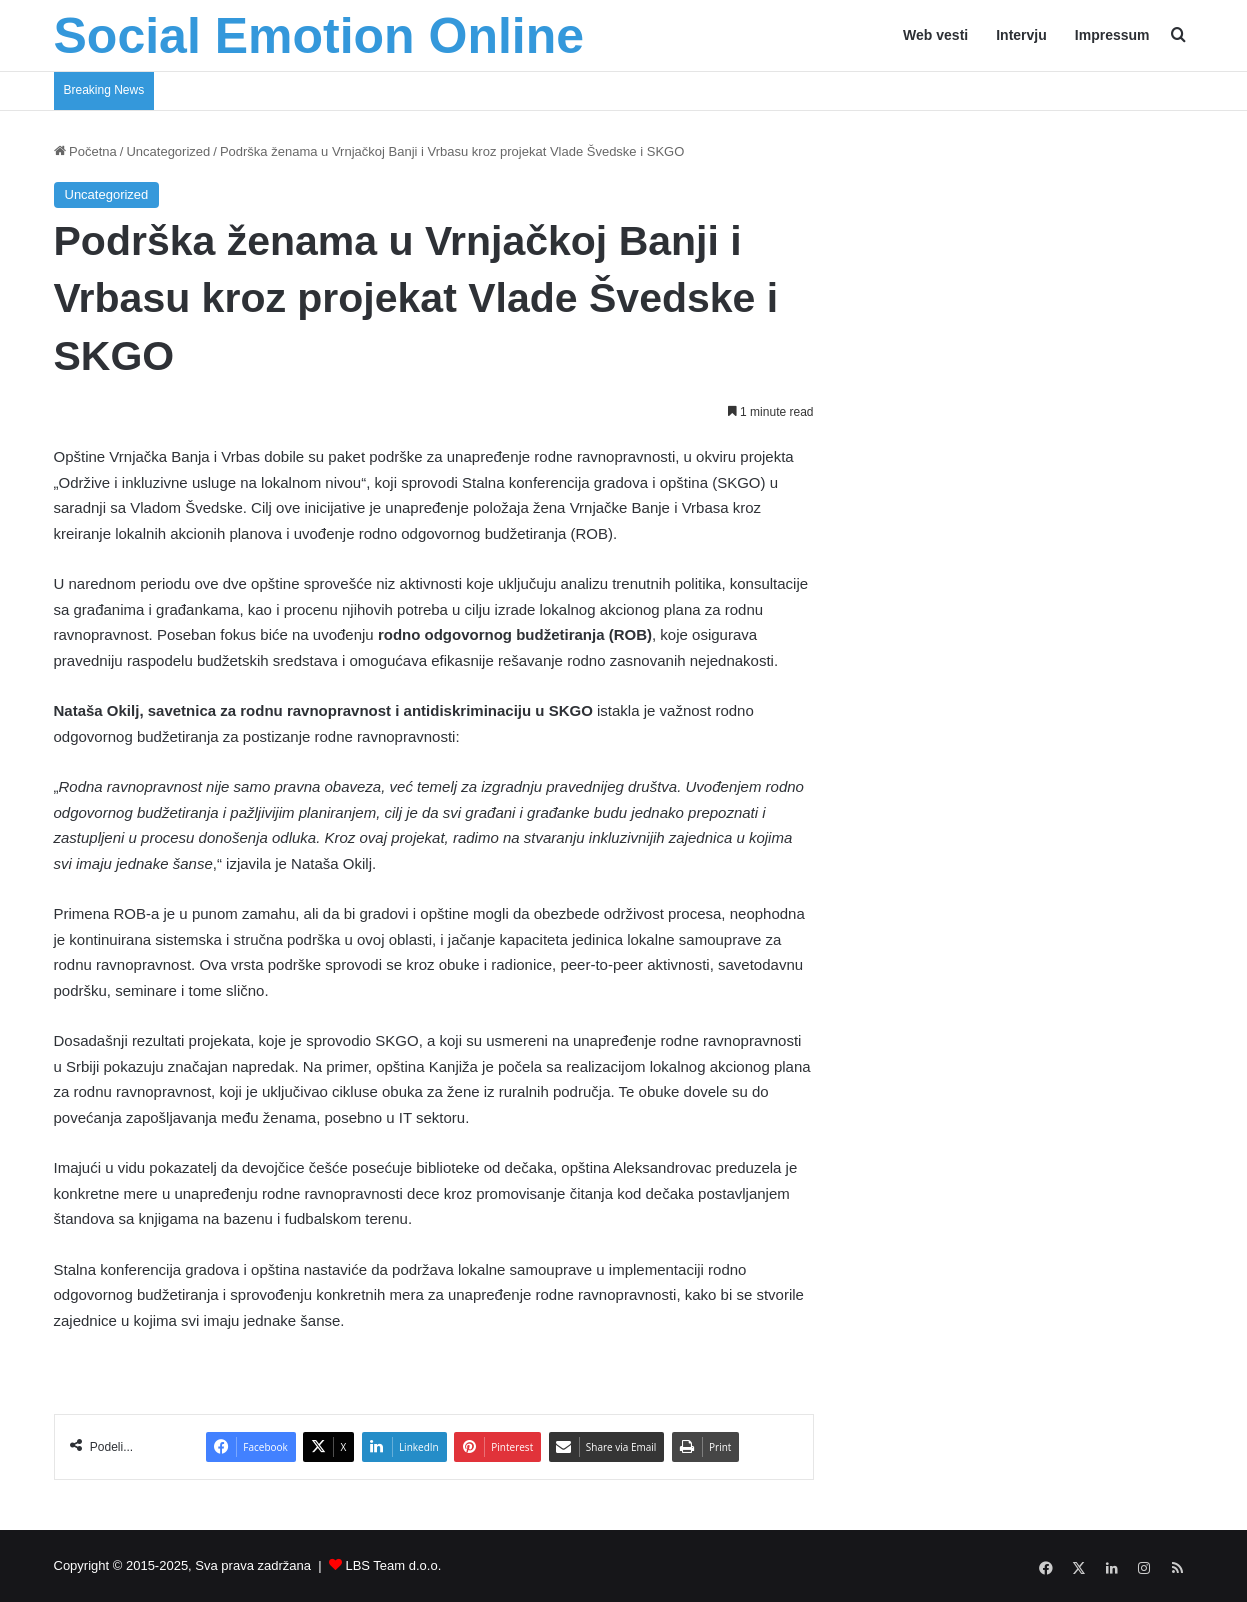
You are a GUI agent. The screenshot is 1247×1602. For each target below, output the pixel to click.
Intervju (1021, 35)
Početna (85, 151)
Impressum (1112, 35)
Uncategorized (168, 151)
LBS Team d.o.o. (393, 1565)
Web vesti (935, 35)
